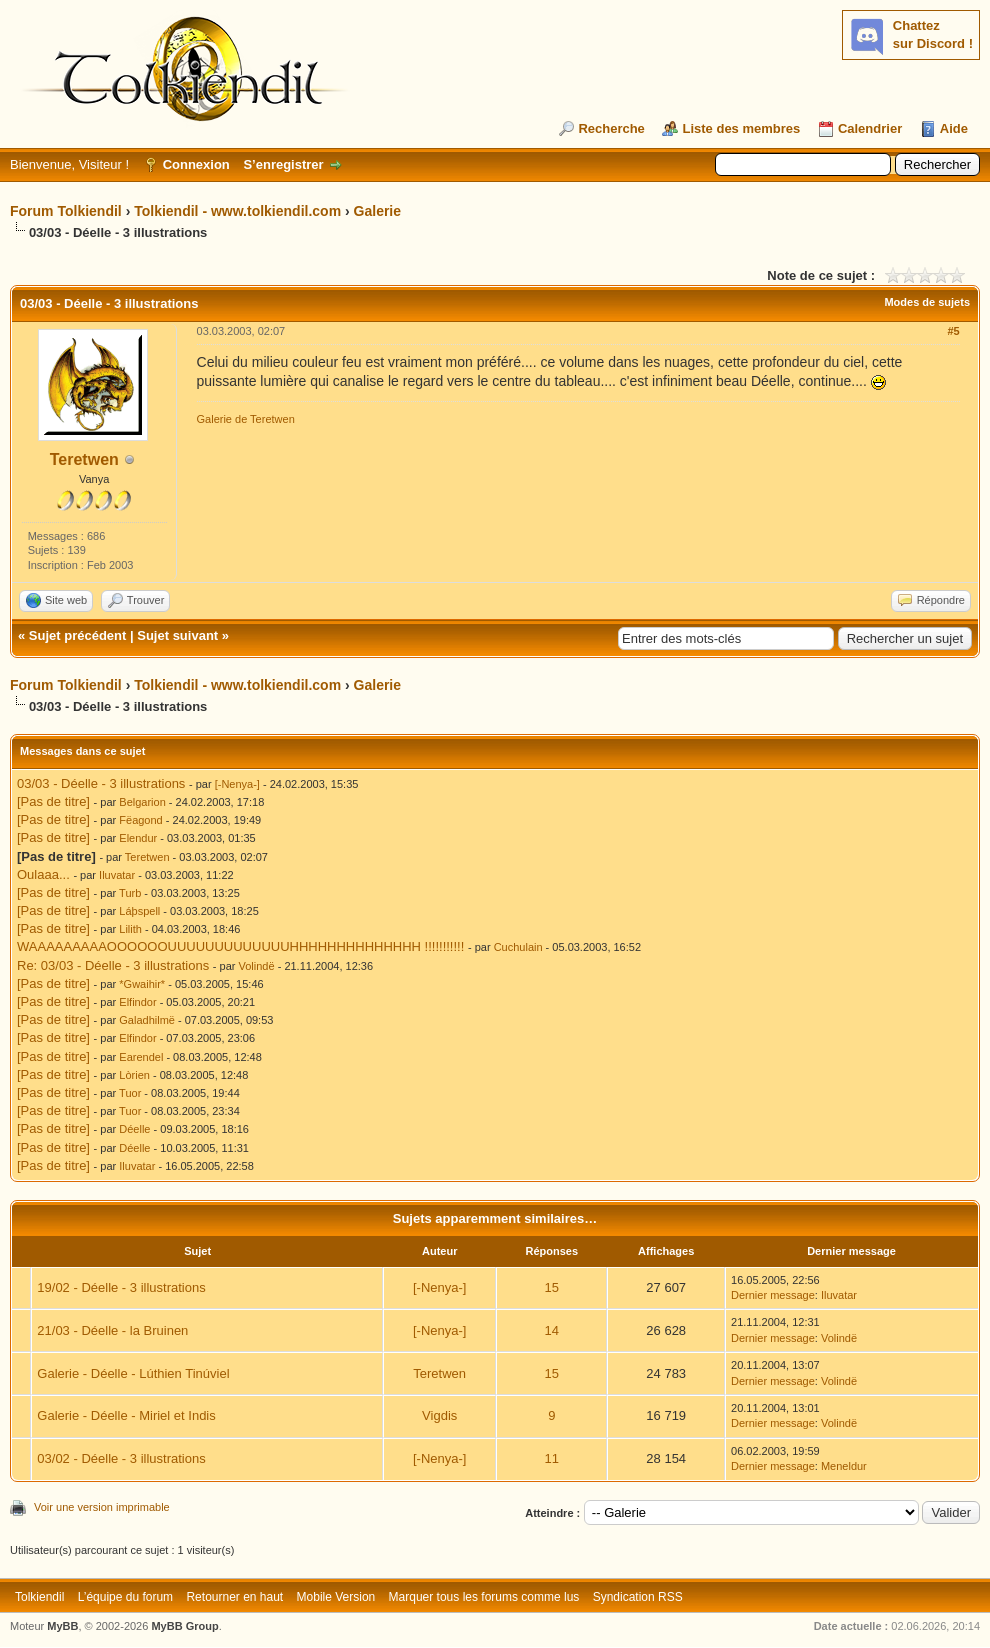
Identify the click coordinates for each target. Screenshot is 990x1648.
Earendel (141, 1057)
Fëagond (140, 820)
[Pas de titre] (53, 801)
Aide (954, 128)
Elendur (138, 838)
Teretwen (84, 459)
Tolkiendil (39, 1597)
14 (552, 1330)
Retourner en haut (234, 1597)
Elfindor (137, 1002)
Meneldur (844, 1466)
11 (552, 1458)
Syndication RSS (638, 1597)
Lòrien (134, 1075)
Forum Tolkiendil (66, 211)
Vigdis (439, 1415)
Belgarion (142, 802)
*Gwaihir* (142, 984)
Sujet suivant (177, 635)
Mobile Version (336, 1597)
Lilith (130, 929)
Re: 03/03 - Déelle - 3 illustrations (113, 965)
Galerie (377, 211)
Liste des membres (741, 128)
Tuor (130, 1093)
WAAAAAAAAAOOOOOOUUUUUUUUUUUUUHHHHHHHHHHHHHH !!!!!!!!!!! (240, 946)
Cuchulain (518, 947)
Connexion (196, 164)
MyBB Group (184, 1626)
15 (552, 1287)
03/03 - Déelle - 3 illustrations (101, 783)
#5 (953, 331)
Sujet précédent (78, 635)
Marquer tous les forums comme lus (484, 1597)
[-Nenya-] (237, 784)
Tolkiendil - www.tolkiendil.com (237, 211)
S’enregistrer (283, 164)
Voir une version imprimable (102, 1507)
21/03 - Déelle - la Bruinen (112, 1330)
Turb (130, 893)
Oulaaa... (43, 874)
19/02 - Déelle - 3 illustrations (121, 1287)
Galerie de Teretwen (246, 419)
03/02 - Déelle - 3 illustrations (121, 1458)
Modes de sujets (927, 302)
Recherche (611, 128)
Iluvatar (117, 875)
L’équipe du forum (125, 1597)
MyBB (62, 1626)
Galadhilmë (147, 1020)
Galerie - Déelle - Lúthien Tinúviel (133, 1373)
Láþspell (139, 911)
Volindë (257, 966)
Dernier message (773, 1295)
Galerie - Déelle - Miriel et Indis (126, 1415)
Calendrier (870, 128)
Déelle (134, 1129)
